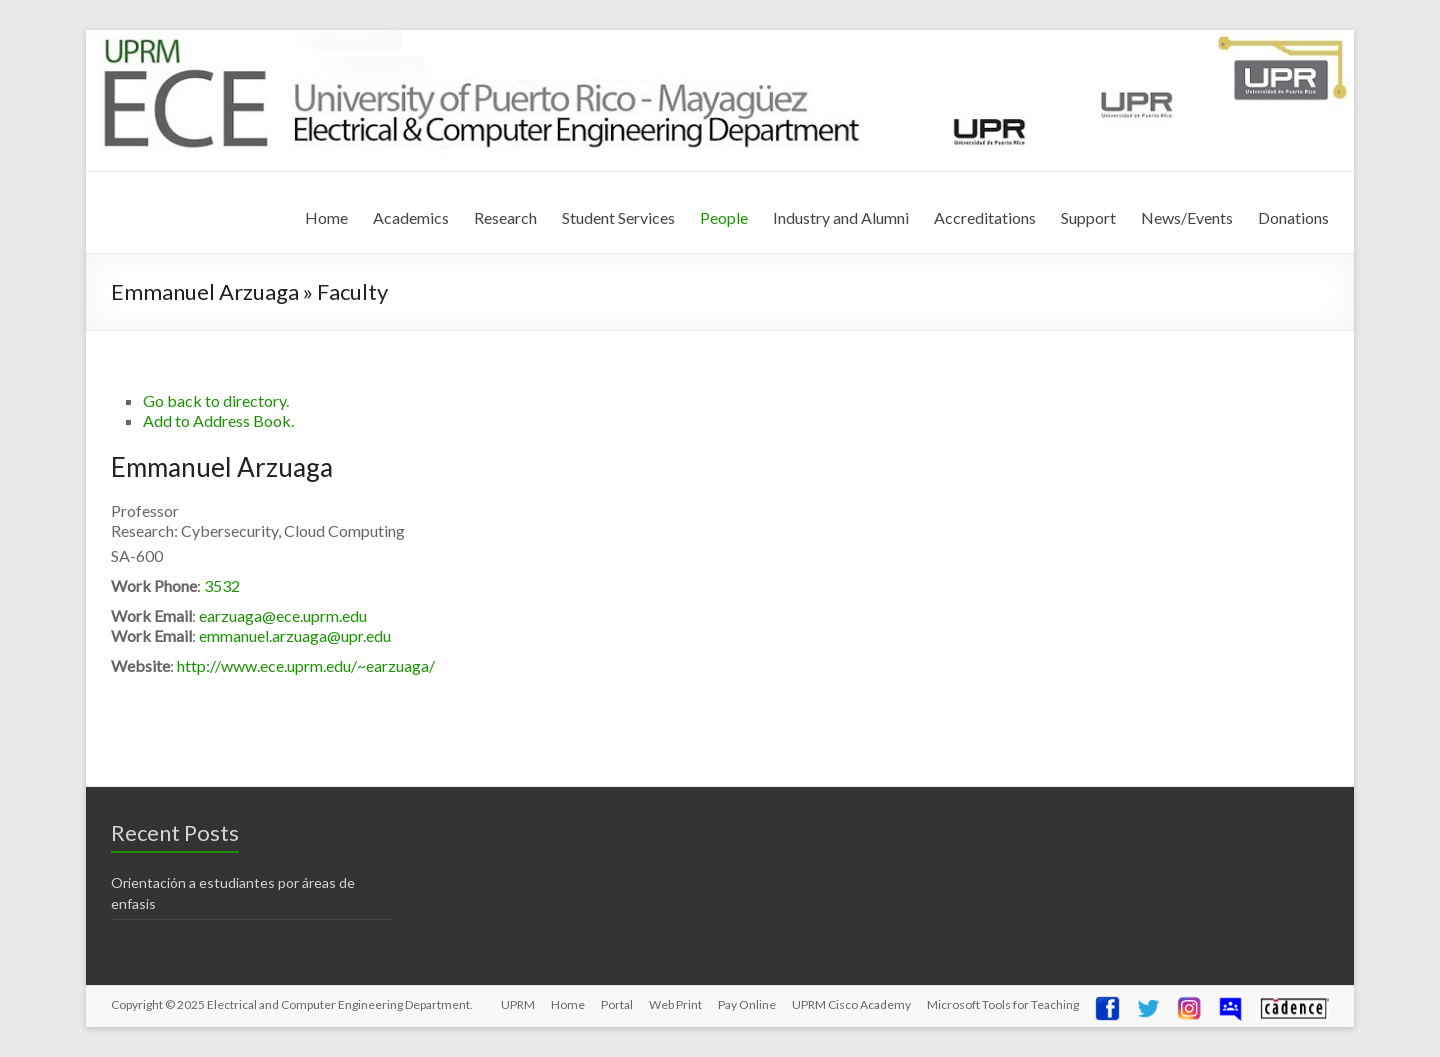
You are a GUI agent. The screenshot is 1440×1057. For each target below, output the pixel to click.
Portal (617, 1004)
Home (326, 217)
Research (505, 217)
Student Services (618, 217)
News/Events (1187, 217)
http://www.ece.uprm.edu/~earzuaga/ (306, 665)
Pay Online (747, 1004)
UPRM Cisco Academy (851, 1004)
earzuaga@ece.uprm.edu (283, 615)
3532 (222, 585)
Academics (411, 217)
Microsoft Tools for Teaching (1003, 1004)
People (724, 217)
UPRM (518, 1004)
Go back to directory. (216, 400)
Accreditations (985, 217)
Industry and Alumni (841, 217)
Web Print (675, 1004)
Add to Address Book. (218, 420)
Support (1088, 217)
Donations (1293, 217)
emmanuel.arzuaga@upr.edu (295, 635)
